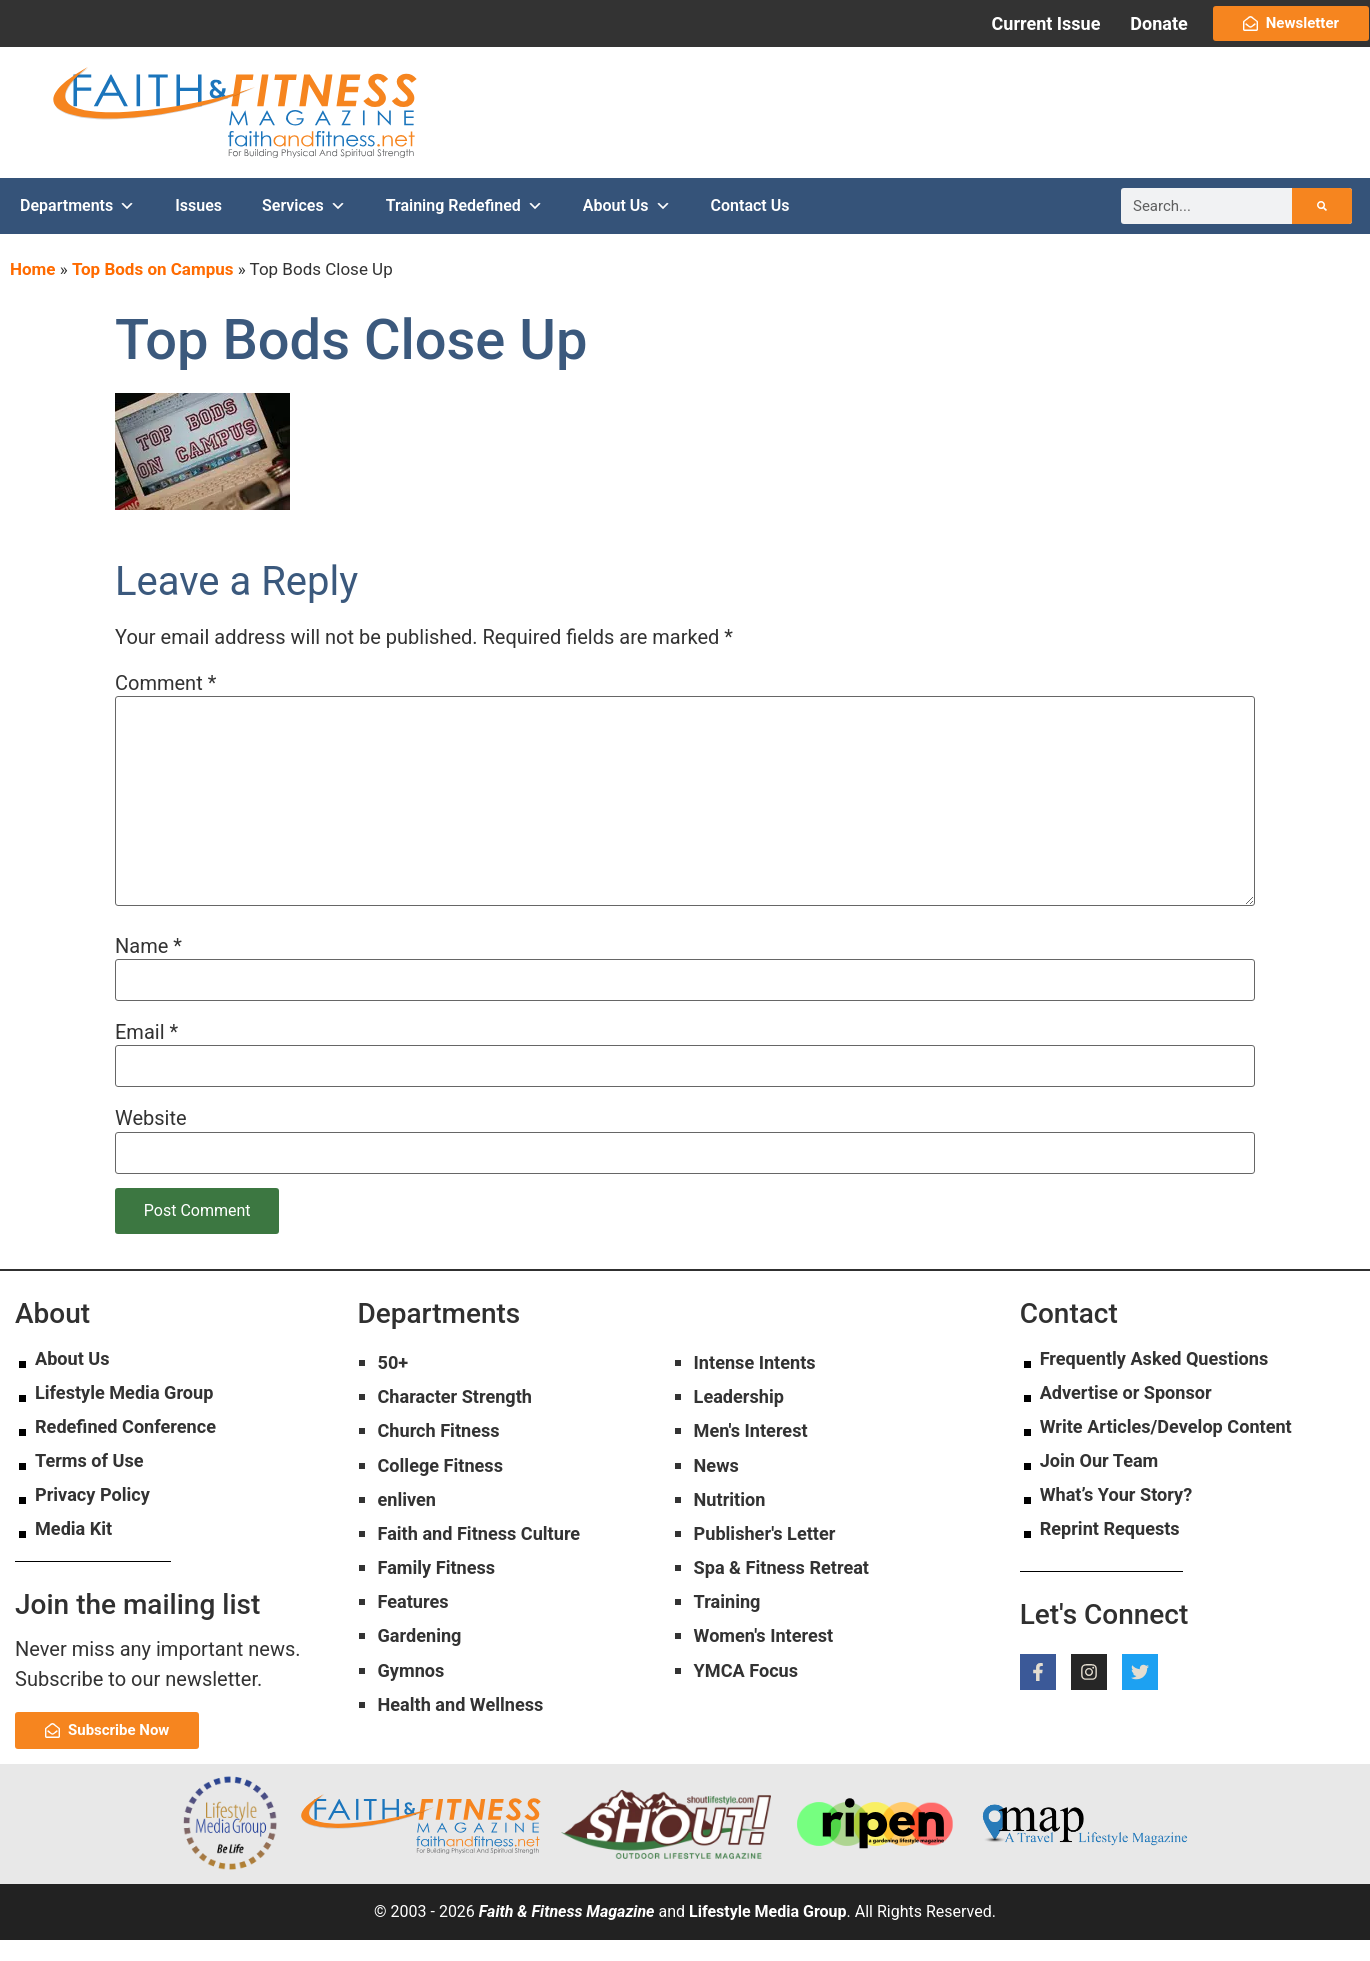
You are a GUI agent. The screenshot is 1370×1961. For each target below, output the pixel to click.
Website (151, 1140)
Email (146, 1053)
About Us (627, 228)
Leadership (744, 1422)
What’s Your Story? (1124, 1516)
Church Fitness (445, 1459)
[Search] (1322, 228)
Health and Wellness (469, 1755)
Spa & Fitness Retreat (791, 1607)
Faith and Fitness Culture (490, 1570)
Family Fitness (443, 1607)
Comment (165, 704)
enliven (410, 1533)
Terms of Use (95, 1482)
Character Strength (463, 1422)
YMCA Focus (751, 1718)
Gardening (424, 1681)
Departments (77, 228)
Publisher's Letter (772, 1570)
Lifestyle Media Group (133, 1414)
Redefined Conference (135, 1448)
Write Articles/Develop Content (1179, 1448)
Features (417, 1644)
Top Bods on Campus (153, 291)
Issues (198, 227)
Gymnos (415, 1718)
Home (33, 291)
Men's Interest (757, 1459)
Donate (1158, 23)
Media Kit (77, 1550)
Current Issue (1046, 23)
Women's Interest (771, 1681)
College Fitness (447, 1496)
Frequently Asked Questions (1166, 1380)
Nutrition (733, 1533)
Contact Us (750, 227)
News (719, 1496)
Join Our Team (1105, 1482)
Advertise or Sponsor (1135, 1414)
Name (148, 967)
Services (304, 228)
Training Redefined (464, 228)
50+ (395, 1385)
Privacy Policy (98, 1516)
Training (731, 1644)
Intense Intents (761, 1385)
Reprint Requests (1117, 1550)
